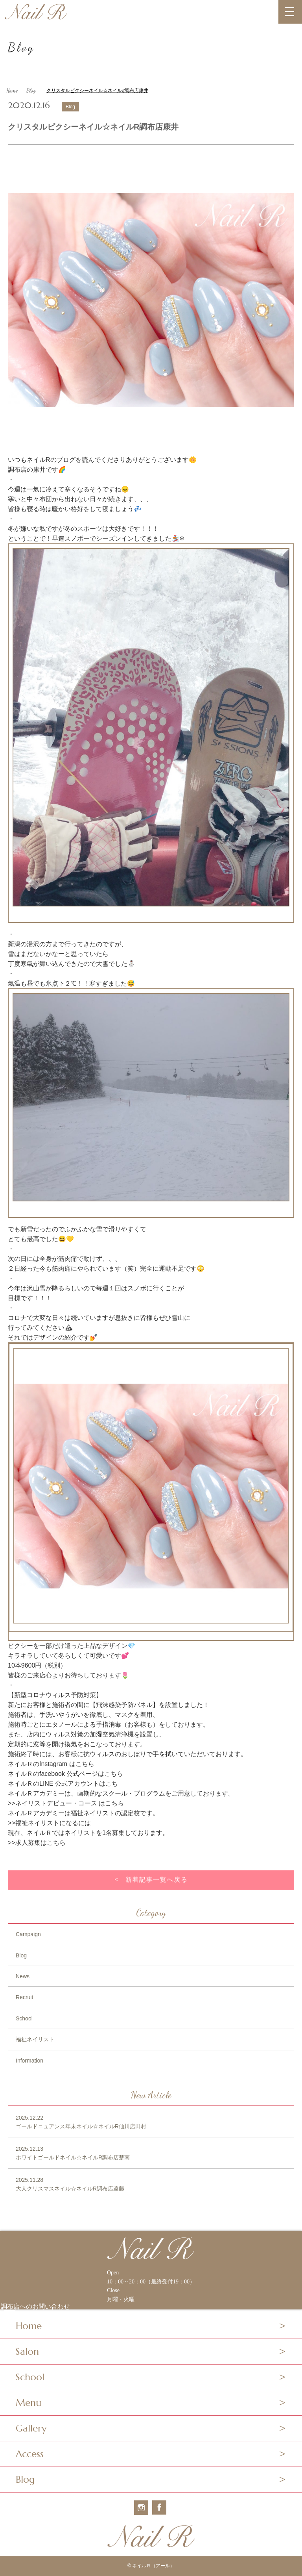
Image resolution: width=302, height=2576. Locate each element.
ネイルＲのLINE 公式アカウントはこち (63, 1783)
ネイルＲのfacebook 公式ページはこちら (65, 1773)
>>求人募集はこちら (37, 1842)
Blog (31, 90)
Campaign (28, 1934)
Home (12, 90)
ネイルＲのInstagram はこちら (51, 1764)
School (24, 2018)
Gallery (31, 2428)
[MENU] (290, 12)
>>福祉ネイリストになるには (49, 1823)
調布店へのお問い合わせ (35, 2306)
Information (29, 2060)
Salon (27, 2351)
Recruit (24, 1997)
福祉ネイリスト (35, 2039)
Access (30, 2454)
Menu (28, 2403)
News (22, 1976)
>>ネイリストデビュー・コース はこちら (66, 1803)
